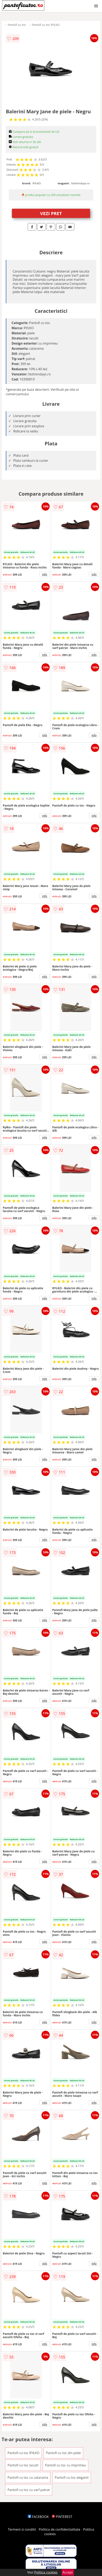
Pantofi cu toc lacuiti (22, 2465)
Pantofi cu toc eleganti (72, 2477)
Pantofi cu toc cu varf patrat (28, 2490)
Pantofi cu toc (17, 25)
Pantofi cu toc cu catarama (27, 2477)
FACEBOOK (38, 2516)
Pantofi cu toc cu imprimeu (65, 2465)
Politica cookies (46, 2572)
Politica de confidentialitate (59, 2529)
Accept (68, 2572)
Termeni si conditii (22, 2529)
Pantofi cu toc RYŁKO (46, 25)
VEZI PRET (51, 213)
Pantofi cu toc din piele (63, 2453)
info (44, 574)
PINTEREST (62, 2516)
